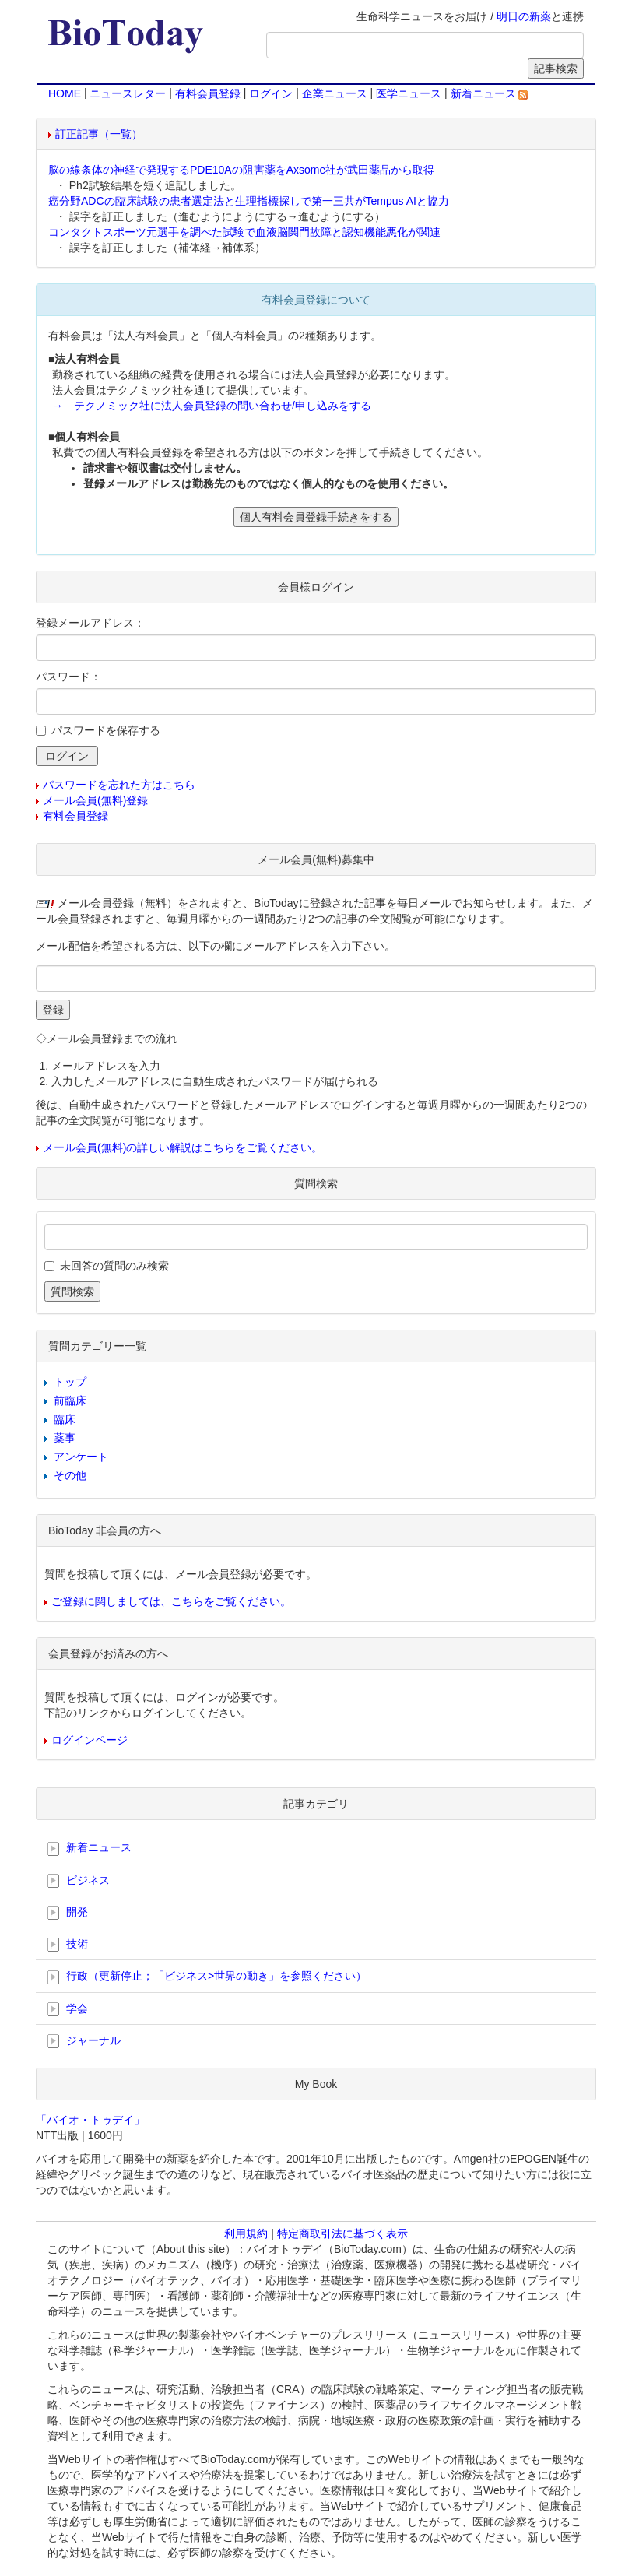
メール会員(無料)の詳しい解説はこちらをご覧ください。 (182, 1147)
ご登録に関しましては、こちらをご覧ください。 (171, 1601)
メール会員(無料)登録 (95, 800)
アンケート (81, 1456)
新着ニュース (489, 93)
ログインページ (89, 1740)
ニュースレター (128, 93)
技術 (67, 1945)
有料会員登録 (208, 93)
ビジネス (78, 1881)
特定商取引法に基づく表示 (342, 2233)
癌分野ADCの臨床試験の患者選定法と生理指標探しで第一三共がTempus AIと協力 (248, 201)
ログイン (271, 93)
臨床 (64, 1419)
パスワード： (68, 676)
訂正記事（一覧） (98, 134)
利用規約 (246, 2233)
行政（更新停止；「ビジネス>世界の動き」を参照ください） (207, 1977)
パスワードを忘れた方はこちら (119, 784)
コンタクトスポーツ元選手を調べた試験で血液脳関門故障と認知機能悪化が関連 (244, 232)
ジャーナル (84, 2041)
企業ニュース (334, 93)
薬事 (64, 1438)
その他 (70, 1475)
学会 (67, 2009)
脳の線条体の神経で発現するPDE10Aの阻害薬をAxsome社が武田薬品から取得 (241, 169)
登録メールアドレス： (90, 623)
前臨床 (70, 1400)
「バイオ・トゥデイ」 (90, 2120)
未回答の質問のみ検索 (114, 1266)
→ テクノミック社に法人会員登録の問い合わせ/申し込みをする (211, 405)
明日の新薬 (524, 16)
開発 (67, 1913)
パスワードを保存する (105, 730)
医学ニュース (408, 93)
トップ (70, 1382)
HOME (64, 93)
